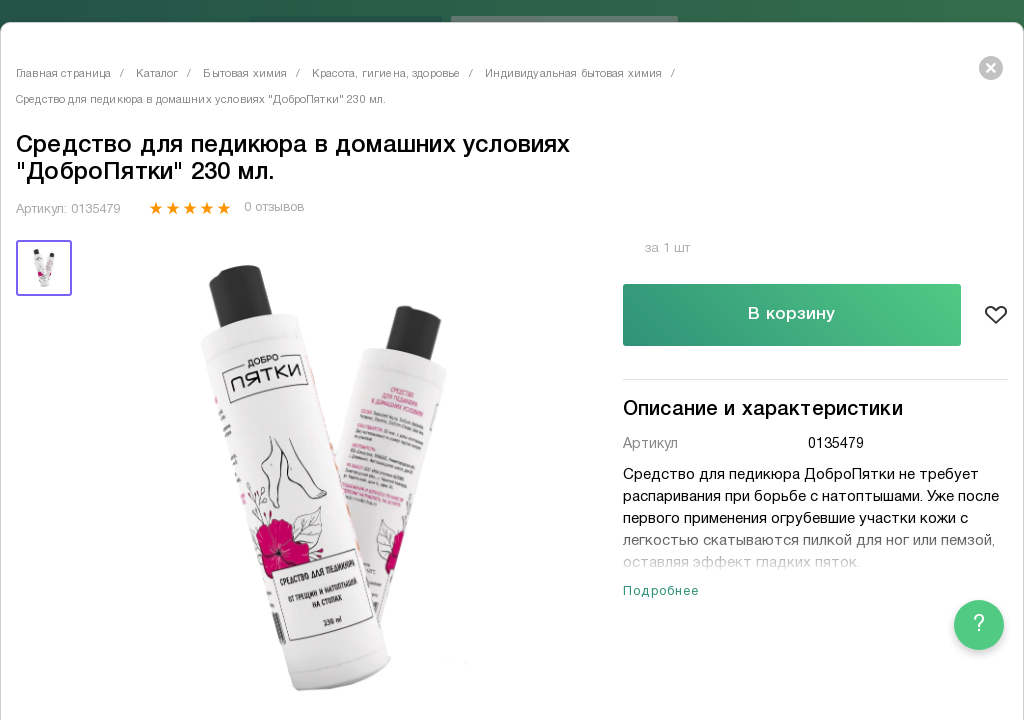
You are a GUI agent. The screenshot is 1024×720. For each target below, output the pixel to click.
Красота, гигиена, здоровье (386, 74)
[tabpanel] (325, 477)
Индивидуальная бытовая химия (573, 74)
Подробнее (661, 592)
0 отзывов (273, 208)
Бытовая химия (245, 74)
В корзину (791, 314)
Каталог (157, 74)
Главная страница (63, 74)
